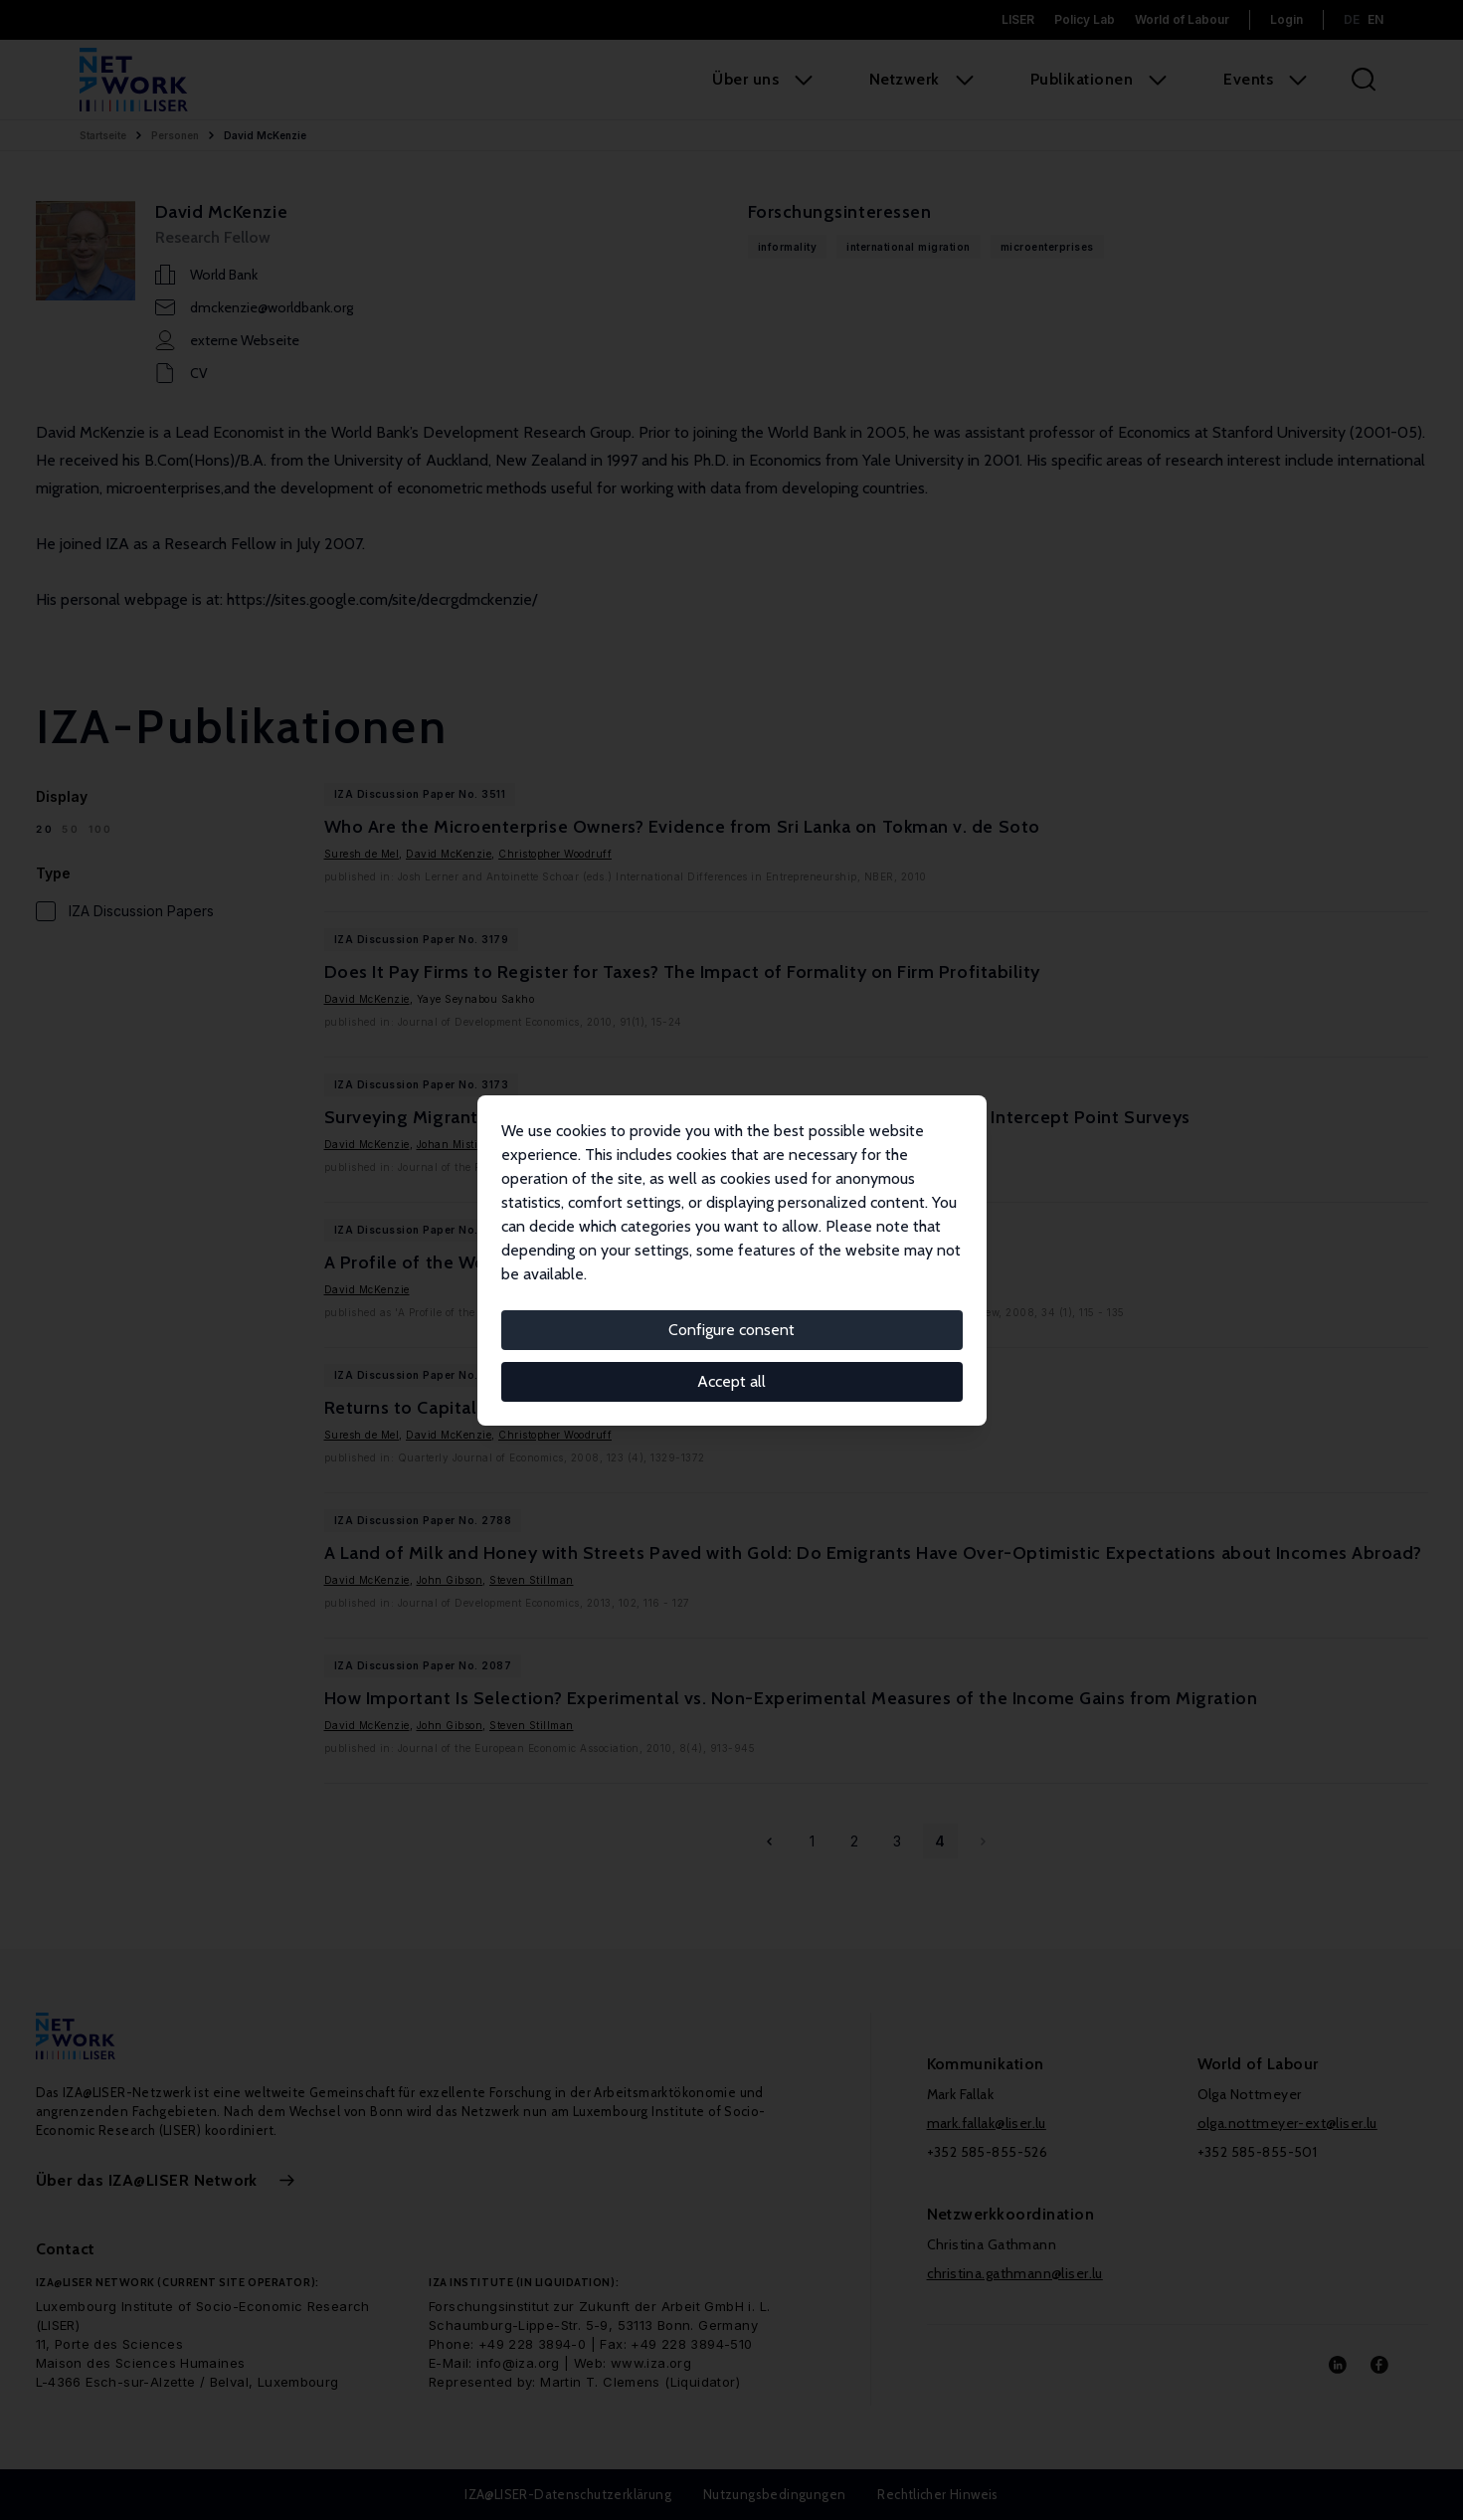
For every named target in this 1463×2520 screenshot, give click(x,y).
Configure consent (731, 1329)
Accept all (731, 1381)
